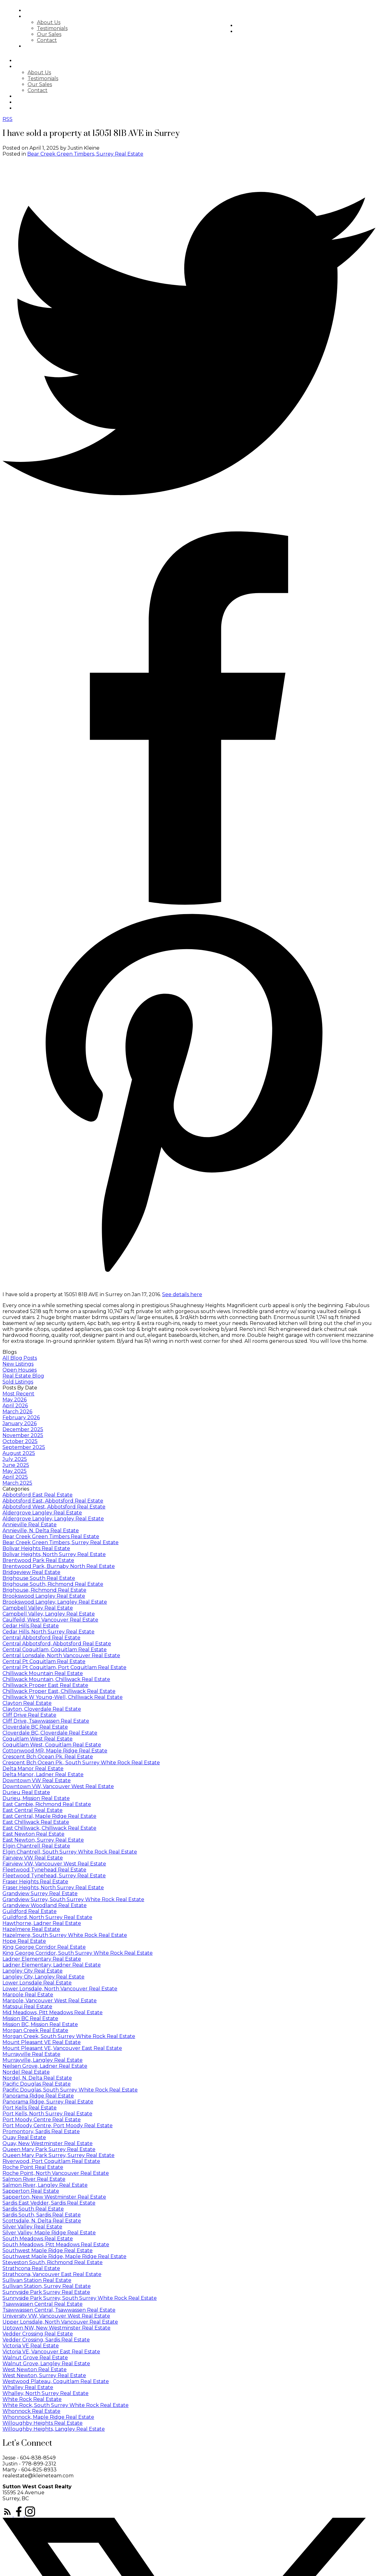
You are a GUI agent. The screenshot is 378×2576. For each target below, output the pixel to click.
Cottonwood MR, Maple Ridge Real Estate (55, 1751)
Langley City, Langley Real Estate (43, 1977)
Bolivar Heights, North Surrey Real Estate (54, 1554)
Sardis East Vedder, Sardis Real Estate (49, 2203)
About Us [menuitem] (69, 22)
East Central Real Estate (33, 1810)
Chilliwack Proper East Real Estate (45, 1685)
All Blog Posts (20, 1358)
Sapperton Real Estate (31, 2191)
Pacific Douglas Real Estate (37, 2084)
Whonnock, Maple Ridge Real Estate (48, 2417)
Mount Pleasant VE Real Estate (42, 2042)
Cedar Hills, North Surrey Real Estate (48, 1632)
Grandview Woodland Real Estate (45, 1905)
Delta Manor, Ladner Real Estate (43, 1774)
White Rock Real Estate (32, 2399)
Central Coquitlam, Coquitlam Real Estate (55, 1650)
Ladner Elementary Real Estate (42, 1959)
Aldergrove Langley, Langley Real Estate (53, 1519)
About (55, 16)
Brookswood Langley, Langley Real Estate (55, 1602)
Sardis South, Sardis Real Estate (42, 2215)
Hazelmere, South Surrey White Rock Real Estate (65, 1935)
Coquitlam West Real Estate (38, 1739)
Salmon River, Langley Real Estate (45, 2185)
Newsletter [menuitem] (275, 31)
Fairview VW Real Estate (33, 1858)
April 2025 (15, 1477)
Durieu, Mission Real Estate (36, 1798)
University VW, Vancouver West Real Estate (56, 2316)
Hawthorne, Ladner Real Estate (42, 1923)
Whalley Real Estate (28, 2387)
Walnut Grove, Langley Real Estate (46, 2364)
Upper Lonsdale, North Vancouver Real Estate (60, 2322)
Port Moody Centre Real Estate (42, 2120)
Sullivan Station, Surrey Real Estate (47, 2286)
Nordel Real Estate (26, 2072)
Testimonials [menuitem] (73, 28)
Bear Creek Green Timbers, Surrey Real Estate (85, 154)
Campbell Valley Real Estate (38, 1608)
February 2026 (21, 1417)
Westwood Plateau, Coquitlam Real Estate (56, 2381)
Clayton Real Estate (27, 1703)
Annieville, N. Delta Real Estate (41, 1531)
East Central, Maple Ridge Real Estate (49, 1816)
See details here (182, 1294)
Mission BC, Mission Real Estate (40, 2024)
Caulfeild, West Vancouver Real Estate (50, 1620)
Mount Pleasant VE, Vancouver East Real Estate (62, 2048)
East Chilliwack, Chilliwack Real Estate (49, 1828)
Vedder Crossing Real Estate (38, 2334)
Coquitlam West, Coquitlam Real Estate (52, 1745)
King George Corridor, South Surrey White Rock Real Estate (78, 1953)
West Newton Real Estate (35, 2369)
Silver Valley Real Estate (32, 2227)
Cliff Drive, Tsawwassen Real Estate (46, 1721)
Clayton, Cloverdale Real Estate (42, 1709)
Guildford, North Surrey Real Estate (47, 1917)
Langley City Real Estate (33, 1971)
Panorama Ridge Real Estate (38, 2096)
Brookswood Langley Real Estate (44, 1596)
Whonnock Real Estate (31, 2411)
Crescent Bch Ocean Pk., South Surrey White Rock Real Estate (81, 1763)
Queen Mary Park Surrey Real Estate (49, 2149)
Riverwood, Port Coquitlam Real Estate (51, 2161)
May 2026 (15, 1400)
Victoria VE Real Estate (31, 2346)
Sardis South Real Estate (33, 2209)
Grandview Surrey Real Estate (40, 1893)
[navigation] (189, 84)
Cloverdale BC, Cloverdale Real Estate (50, 1733)
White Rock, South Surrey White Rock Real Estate (66, 2405)
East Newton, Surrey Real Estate (43, 1840)
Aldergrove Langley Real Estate (42, 1513)
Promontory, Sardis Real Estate (41, 2131)
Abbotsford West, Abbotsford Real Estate (54, 1507)
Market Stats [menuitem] (278, 25)
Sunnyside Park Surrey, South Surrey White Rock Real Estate (80, 2298)
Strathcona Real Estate (31, 2268)
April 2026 (15, 1406)
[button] (8, 2515)
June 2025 (16, 1465)
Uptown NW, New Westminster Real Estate (56, 2328)
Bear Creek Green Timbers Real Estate (51, 1536)
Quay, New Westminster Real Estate (48, 2143)
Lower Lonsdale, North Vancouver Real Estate (60, 1989)
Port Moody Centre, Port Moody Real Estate (58, 2126)
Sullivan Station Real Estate (37, 2280)
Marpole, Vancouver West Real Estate (50, 2001)
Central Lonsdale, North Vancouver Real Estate (61, 1655)
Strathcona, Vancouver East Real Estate (52, 2274)
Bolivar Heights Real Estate (36, 1548)
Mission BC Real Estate (30, 2018)
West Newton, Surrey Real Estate (44, 2375)
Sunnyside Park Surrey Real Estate (46, 2292)
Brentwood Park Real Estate (38, 1560)
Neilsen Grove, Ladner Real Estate (45, 2066)
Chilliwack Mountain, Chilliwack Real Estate (56, 1679)
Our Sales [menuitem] (70, 34)
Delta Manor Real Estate (33, 1769)
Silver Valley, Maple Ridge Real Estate (49, 2233)
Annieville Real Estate (30, 1525)
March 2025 (17, 1483)
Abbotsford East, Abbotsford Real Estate (53, 1501)
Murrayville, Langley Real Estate (43, 2060)
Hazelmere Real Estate (31, 1929)
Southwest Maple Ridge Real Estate (48, 2250)
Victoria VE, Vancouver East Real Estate (51, 2352)
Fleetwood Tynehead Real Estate (44, 1870)
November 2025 (23, 1435)
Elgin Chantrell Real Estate (36, 1846)
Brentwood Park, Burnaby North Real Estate (59, 1566)
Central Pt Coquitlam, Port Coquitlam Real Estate (64, 1667)
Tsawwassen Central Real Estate (43, 2304)
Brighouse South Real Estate (39, 1578)
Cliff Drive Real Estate (29, 1715)
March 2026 (17, 1412)
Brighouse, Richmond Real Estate (44, 1590)
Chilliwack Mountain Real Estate (43, 1673)
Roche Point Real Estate (33, 2167)
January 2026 (20, 1423)
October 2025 (20, 1441)
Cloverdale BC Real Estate (35, 1727)
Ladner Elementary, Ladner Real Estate (52, 1965)
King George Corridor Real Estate (44, 1947)
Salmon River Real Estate (34, 2179)
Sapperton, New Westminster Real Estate (54, 2197)
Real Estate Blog (23, 1376)
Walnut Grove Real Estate (35, 2358)
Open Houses (20, 1370)
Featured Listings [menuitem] (72, 46)
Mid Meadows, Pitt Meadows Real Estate (53, 2012)
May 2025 (15, 1471)
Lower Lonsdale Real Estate (37, 1983)
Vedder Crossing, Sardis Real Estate (46, 2340)
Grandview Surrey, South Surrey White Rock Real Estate (73, 1899)
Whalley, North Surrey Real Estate (46, 2393)
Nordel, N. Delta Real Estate (37, 2078)
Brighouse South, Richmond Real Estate (53, 1584)
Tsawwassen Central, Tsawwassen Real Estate (59, 2310)
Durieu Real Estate (26, 1792)
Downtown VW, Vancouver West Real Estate (58, 1786)
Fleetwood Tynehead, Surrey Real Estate (54, 1876)
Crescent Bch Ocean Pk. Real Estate (48, 1757)
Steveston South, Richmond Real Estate (53, 2262)
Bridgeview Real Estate (31, 1572)
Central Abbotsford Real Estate (41, 1638)
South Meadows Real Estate (38, 2239)
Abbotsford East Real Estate (38, 1495)
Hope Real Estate (24, 1941)
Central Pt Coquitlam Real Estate (44, 1661)
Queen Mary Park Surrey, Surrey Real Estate (59, 2155)
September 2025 (24, 1447)
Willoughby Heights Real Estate (43, 2423)
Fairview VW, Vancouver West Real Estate (54, 1864)
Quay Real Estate (24, 2137)
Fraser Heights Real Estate (35, 1882)
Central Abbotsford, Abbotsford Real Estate (57, 1644)
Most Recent (18, 1394)
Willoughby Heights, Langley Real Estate (54, 2429)
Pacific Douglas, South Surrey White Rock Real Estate (70, 2090)
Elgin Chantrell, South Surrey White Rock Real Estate (70, 1852)
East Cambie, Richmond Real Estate (47, 1804)
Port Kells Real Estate (30, 2108)
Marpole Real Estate (28, 1995)
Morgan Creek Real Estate (35, 2030)
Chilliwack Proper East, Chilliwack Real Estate (59, 1691)
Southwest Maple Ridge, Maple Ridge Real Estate (64, 2256)
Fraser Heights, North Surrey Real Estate (53, 1888)
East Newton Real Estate (33, 1834)
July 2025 (15, 1459)
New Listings (18, 1364)
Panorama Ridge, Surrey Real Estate (48, 2102)
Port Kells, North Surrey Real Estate (47, 2114)
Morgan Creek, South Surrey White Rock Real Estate (69, 2036)
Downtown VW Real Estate (37, 1780)
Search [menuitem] (56, 10)
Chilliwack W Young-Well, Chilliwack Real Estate (63, 1697)
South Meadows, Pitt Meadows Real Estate (56, 2245)
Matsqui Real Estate (27, 2007)
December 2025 (23, 1429)
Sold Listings (18, 1382)
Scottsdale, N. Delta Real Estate (42, 2221)
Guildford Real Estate (30, 1911)
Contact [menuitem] (68, 40)
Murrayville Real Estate (31, 2054)
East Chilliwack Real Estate (36, 1822)
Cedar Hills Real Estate (31, 1626)
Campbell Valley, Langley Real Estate (49, 1614)
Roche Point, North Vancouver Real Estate (56, 2173)
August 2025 (19, 1453)
